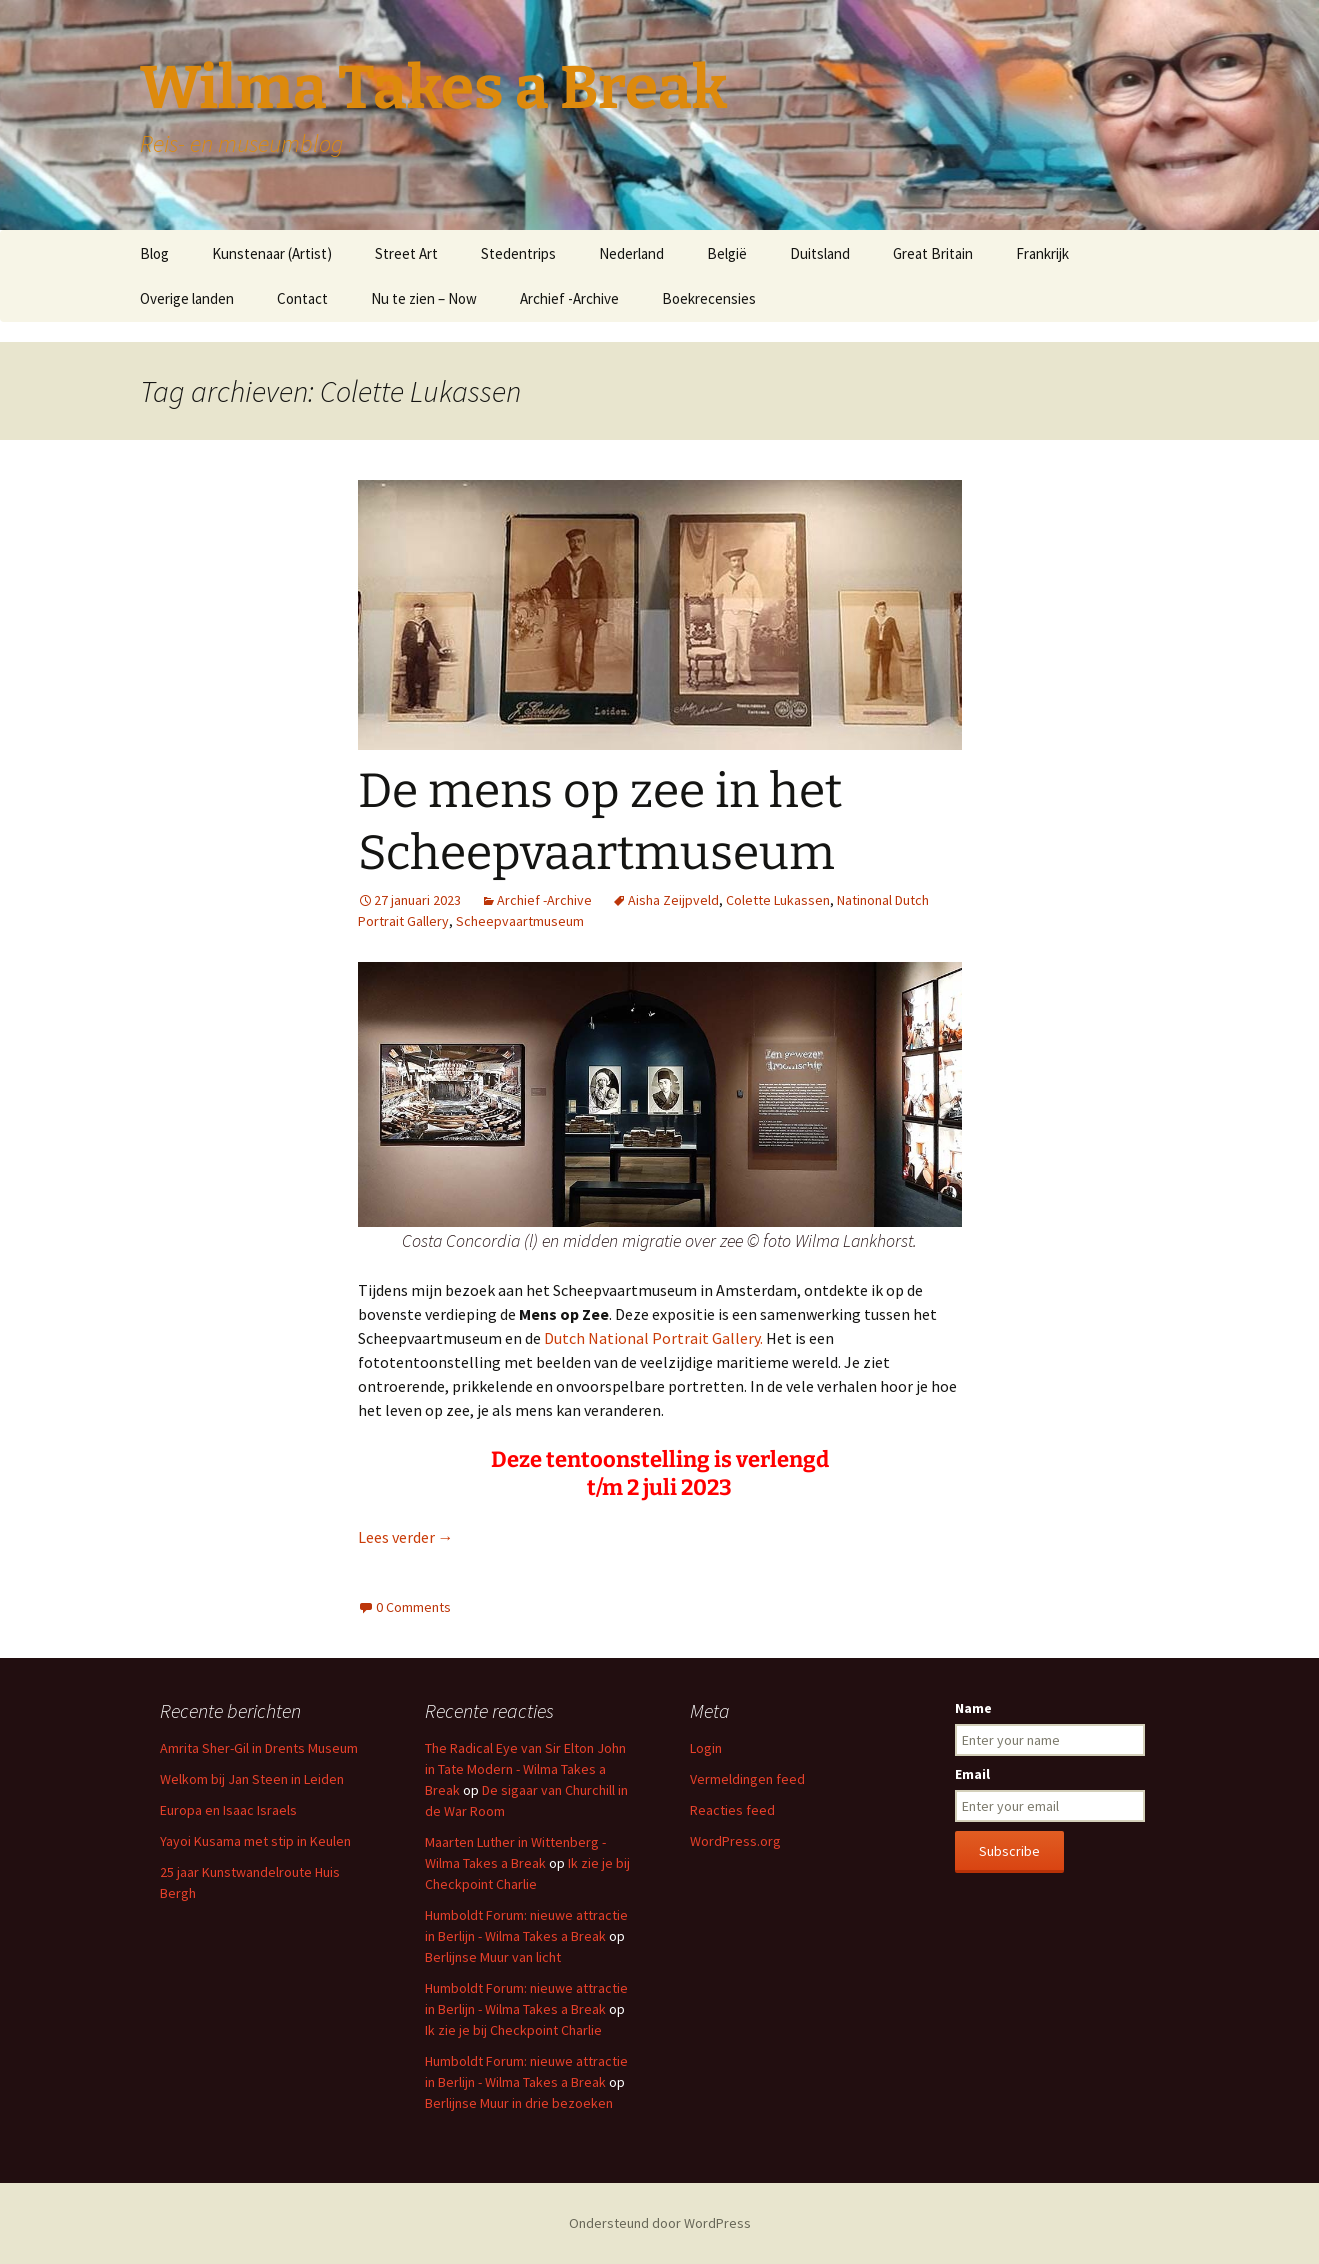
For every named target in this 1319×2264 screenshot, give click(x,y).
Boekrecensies (709, 298)
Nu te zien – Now (424, 298)
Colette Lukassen (778, 900)
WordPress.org (735, 1841)
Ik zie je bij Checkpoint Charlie (513, 2030)
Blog (154, 253)
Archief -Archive (569, 298)
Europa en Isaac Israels (228, 1810)
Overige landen (187, 298)
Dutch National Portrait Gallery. (655, 1338)
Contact (302, 298)
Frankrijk (1042, 253)
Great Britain (933, 253)
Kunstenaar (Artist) (272, 253)
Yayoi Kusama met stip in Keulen (255, 1841)
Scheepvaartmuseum (520, 921)
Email (972, 1774)
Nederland (631, 253)
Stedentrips (518, 253)
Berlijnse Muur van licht (493, 1957)
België (727, 253)
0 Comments (413, 1607)
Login (706, 1748)
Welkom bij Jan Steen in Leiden (252, 1779)
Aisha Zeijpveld (673, 900)
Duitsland (820, 253)
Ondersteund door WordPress (660, 2223)
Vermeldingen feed (747, 1779)
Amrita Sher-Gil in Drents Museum (259, 1748)
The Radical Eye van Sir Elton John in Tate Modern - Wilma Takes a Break (525, 1769)
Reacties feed (732, 1810)
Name (973, 1708)
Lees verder (406, 1537)
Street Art (406, 253)
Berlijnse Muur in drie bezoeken (519, 2103)
